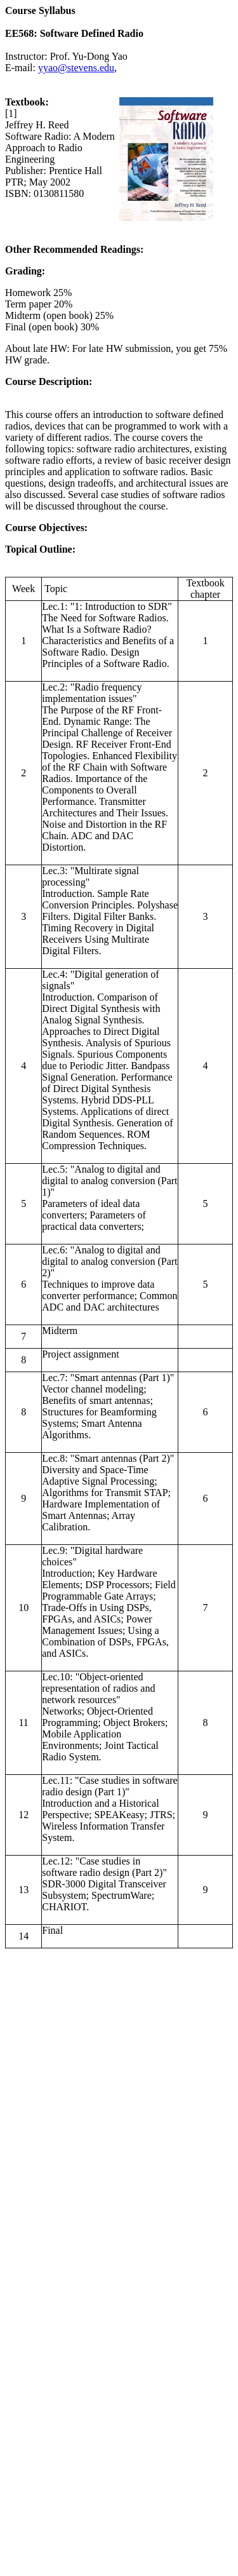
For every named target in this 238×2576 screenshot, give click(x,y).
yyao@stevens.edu (76, 67)
